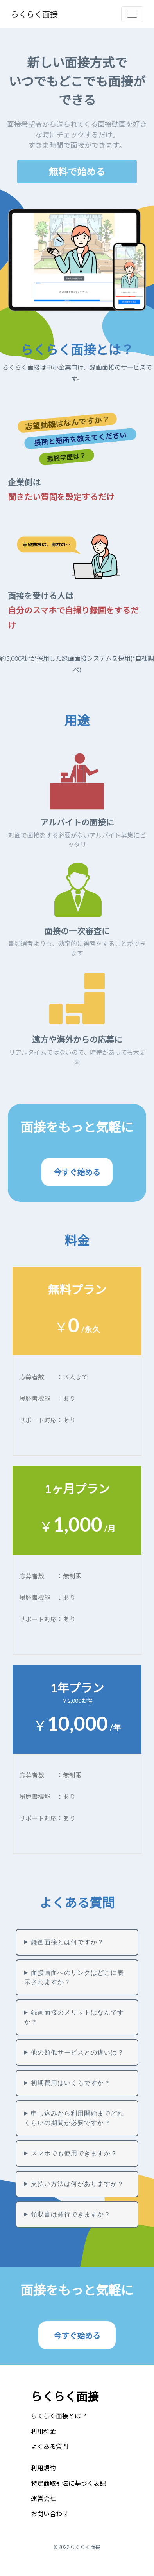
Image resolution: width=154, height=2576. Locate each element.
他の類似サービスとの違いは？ (77, 2052)
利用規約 (43, 2468)
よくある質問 (49, 2446)
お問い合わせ (49, 2513)
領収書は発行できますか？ (71, 2214)
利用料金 (43, 2431)
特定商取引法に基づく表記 (68, 2483)
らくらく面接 (34, 14)
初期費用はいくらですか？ (71, 2083)
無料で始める (77, 171)
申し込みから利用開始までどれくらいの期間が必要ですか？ (74, 2118)
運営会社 (43, 2498)
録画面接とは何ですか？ (67, 1942)
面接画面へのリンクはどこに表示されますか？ (74, 1977)
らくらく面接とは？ (59, 2416)
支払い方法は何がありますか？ (77, 2184)
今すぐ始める (77, 2335)
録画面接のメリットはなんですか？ (74, 2017)
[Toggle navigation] (132, 14)
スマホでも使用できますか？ (74, 2153)
